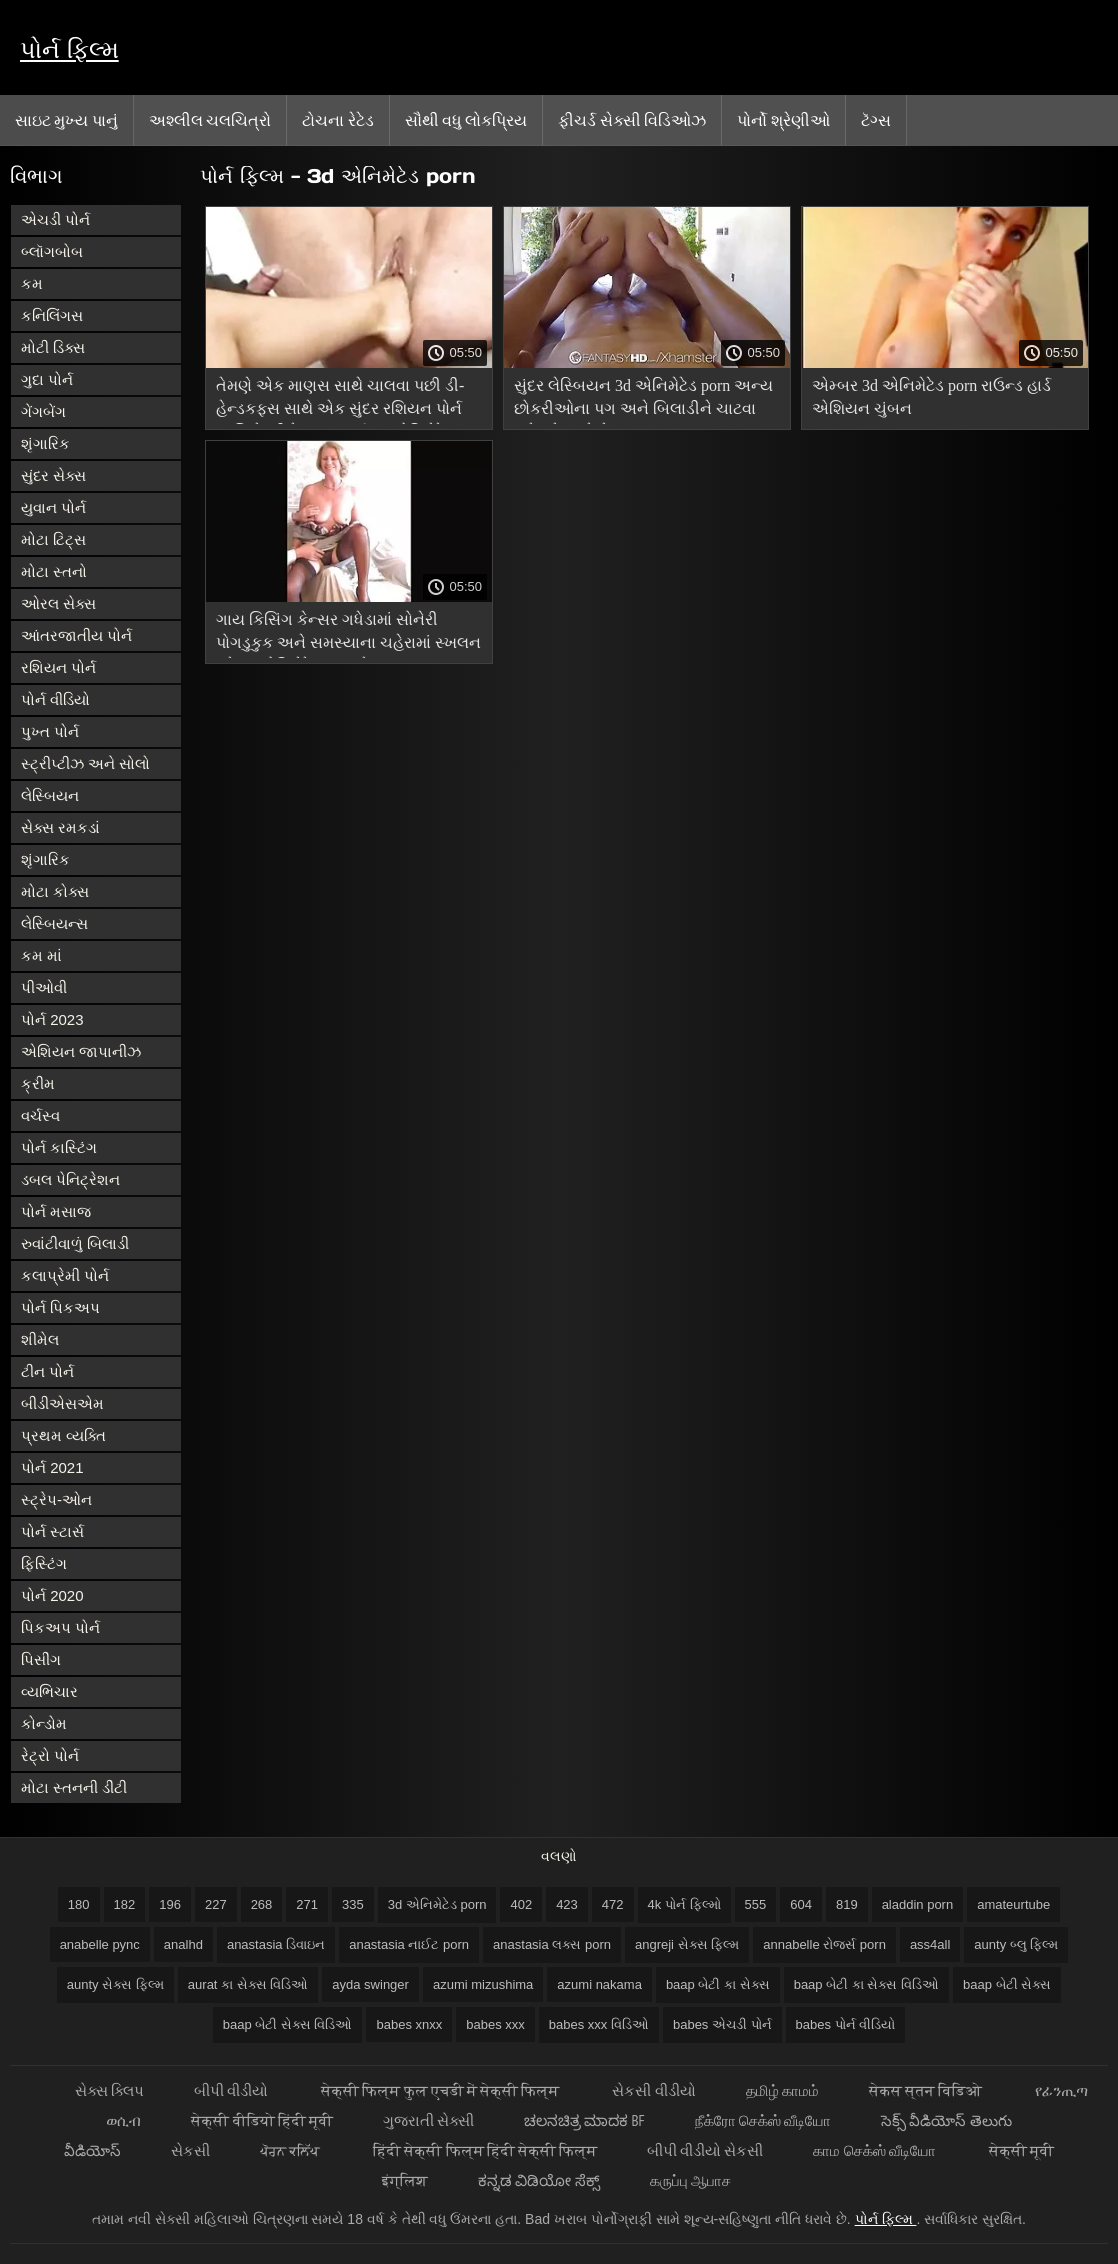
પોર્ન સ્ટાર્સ (52, 1531)
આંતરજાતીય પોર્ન (76, 635)
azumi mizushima (483, 1984)
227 (216, 1904)
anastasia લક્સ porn (552, 1944)
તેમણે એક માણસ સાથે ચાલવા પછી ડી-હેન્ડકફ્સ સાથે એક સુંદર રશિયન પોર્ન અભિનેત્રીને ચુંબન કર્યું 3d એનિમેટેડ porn (340, 400)
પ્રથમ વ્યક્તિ (63, 1435)
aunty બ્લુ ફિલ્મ (1016, 1944)
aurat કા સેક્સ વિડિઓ (248, 1984)
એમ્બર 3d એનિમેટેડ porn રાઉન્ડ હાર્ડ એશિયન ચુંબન (931, 397)
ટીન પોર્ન (47, 1371)
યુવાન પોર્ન (53, 507)
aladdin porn (918, 1904)
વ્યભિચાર (49, 1691)
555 (756, 1904)
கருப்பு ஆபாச (690, 2180)
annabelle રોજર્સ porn (824, 1944)
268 (262, 1904)
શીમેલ (40, 1339)
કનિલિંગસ (52, 315)
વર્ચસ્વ (40, 1115)
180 (79, 1904)
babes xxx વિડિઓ (599, 2024)
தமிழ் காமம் (782, 2090)
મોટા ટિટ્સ (53, 539)
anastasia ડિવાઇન (276, 1944)
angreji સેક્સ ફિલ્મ (687, 1944)
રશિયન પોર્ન (58, 667)
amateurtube (1013, 1904)
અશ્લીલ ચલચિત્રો (210, 120)
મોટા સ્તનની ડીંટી (74, 1787)
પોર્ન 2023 (52, 1019)
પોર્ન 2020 (52, 1595)
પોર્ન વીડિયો (55, 699)
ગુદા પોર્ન (47, 379)
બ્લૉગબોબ (52, 251)
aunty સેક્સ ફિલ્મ (115, 1984)
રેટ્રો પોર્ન (50, 1755)
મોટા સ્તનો (54, 571)
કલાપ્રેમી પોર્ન (65, 1275)
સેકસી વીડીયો (653, 2090)
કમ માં (41, 955)
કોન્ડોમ (44, 1723)
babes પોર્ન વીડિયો (846, 2024)
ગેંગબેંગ (43, 411)
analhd (183, 1944)
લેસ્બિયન (50, 795)
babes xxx (495, 2024)
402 (521, 1904)
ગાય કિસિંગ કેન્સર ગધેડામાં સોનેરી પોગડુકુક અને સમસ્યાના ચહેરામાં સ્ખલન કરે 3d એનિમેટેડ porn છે (348, 634)
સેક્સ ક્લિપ (109, 2090)
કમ (32, 283)
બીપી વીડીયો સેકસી (705, 2150)
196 (170, 1904)
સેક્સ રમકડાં (60, 827)
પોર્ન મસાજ (56, 1211)
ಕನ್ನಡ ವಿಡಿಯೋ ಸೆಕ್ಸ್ (538, 2180)
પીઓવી (44, 987)
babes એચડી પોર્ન (722, 2024)
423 (567, 1904)
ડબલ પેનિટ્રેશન (70, 1179)
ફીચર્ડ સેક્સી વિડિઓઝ (632, 120)
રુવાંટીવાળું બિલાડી (75, 1243)
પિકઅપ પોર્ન (60, 1627)
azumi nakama (599, 1984)
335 (353, 1904)
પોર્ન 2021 (52, 1467)
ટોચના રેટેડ (337, 120)
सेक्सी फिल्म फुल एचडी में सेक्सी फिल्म (441, 2090)
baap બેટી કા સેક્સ (718, 1984)
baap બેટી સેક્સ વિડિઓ (288, 2024)
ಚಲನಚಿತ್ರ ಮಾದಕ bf (584, 2120)
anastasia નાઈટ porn (409, 1944)
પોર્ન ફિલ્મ (69, 49)
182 (125, 1904)
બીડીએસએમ (62, 1403)
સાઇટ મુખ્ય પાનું (66, 120)
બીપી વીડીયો (232, 2090)
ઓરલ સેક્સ (58, 603)
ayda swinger (370, 1984)
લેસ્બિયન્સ (54, 923)
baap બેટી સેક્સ (1007, 1984)
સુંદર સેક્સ (53, 475)
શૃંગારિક (45, 443)
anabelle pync (100, 1944)
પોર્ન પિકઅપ (60, 1307)
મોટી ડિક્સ (53, 347)
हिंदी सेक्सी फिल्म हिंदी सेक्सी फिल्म (485, 2150)
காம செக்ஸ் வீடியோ (876, 2150)
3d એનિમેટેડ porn (437, 1904)
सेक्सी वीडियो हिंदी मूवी (262, 2120)
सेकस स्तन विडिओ (927, 2090)
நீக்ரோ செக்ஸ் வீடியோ (763, 2120)
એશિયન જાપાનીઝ (81, 1051)
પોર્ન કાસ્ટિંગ (59, 1147)
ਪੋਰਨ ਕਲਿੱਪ (291, 2150)
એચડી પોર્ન (55, 219)
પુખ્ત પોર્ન (50, 731)
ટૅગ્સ (876, 120)
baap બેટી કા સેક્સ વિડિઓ (866, 1984)
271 (307, 1904)
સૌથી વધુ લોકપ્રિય (466, 120)
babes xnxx (409, 2024)
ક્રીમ (38, 1083)
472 (613, 1904)
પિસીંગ (41, 1659)
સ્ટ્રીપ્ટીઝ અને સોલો (85, 763)
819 (847, 1904)
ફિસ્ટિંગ (44, 1563)
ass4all (930, 1944)
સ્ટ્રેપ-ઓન (56, 1499)
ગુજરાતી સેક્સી (428, 2120)
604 (801, 1904)
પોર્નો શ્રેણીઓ (783, 120)
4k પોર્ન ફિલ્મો (684, 1904)
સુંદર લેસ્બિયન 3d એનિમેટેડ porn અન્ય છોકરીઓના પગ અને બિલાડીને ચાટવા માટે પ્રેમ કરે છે (643, 400)
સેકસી (190, 2150)
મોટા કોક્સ (55, 891)
